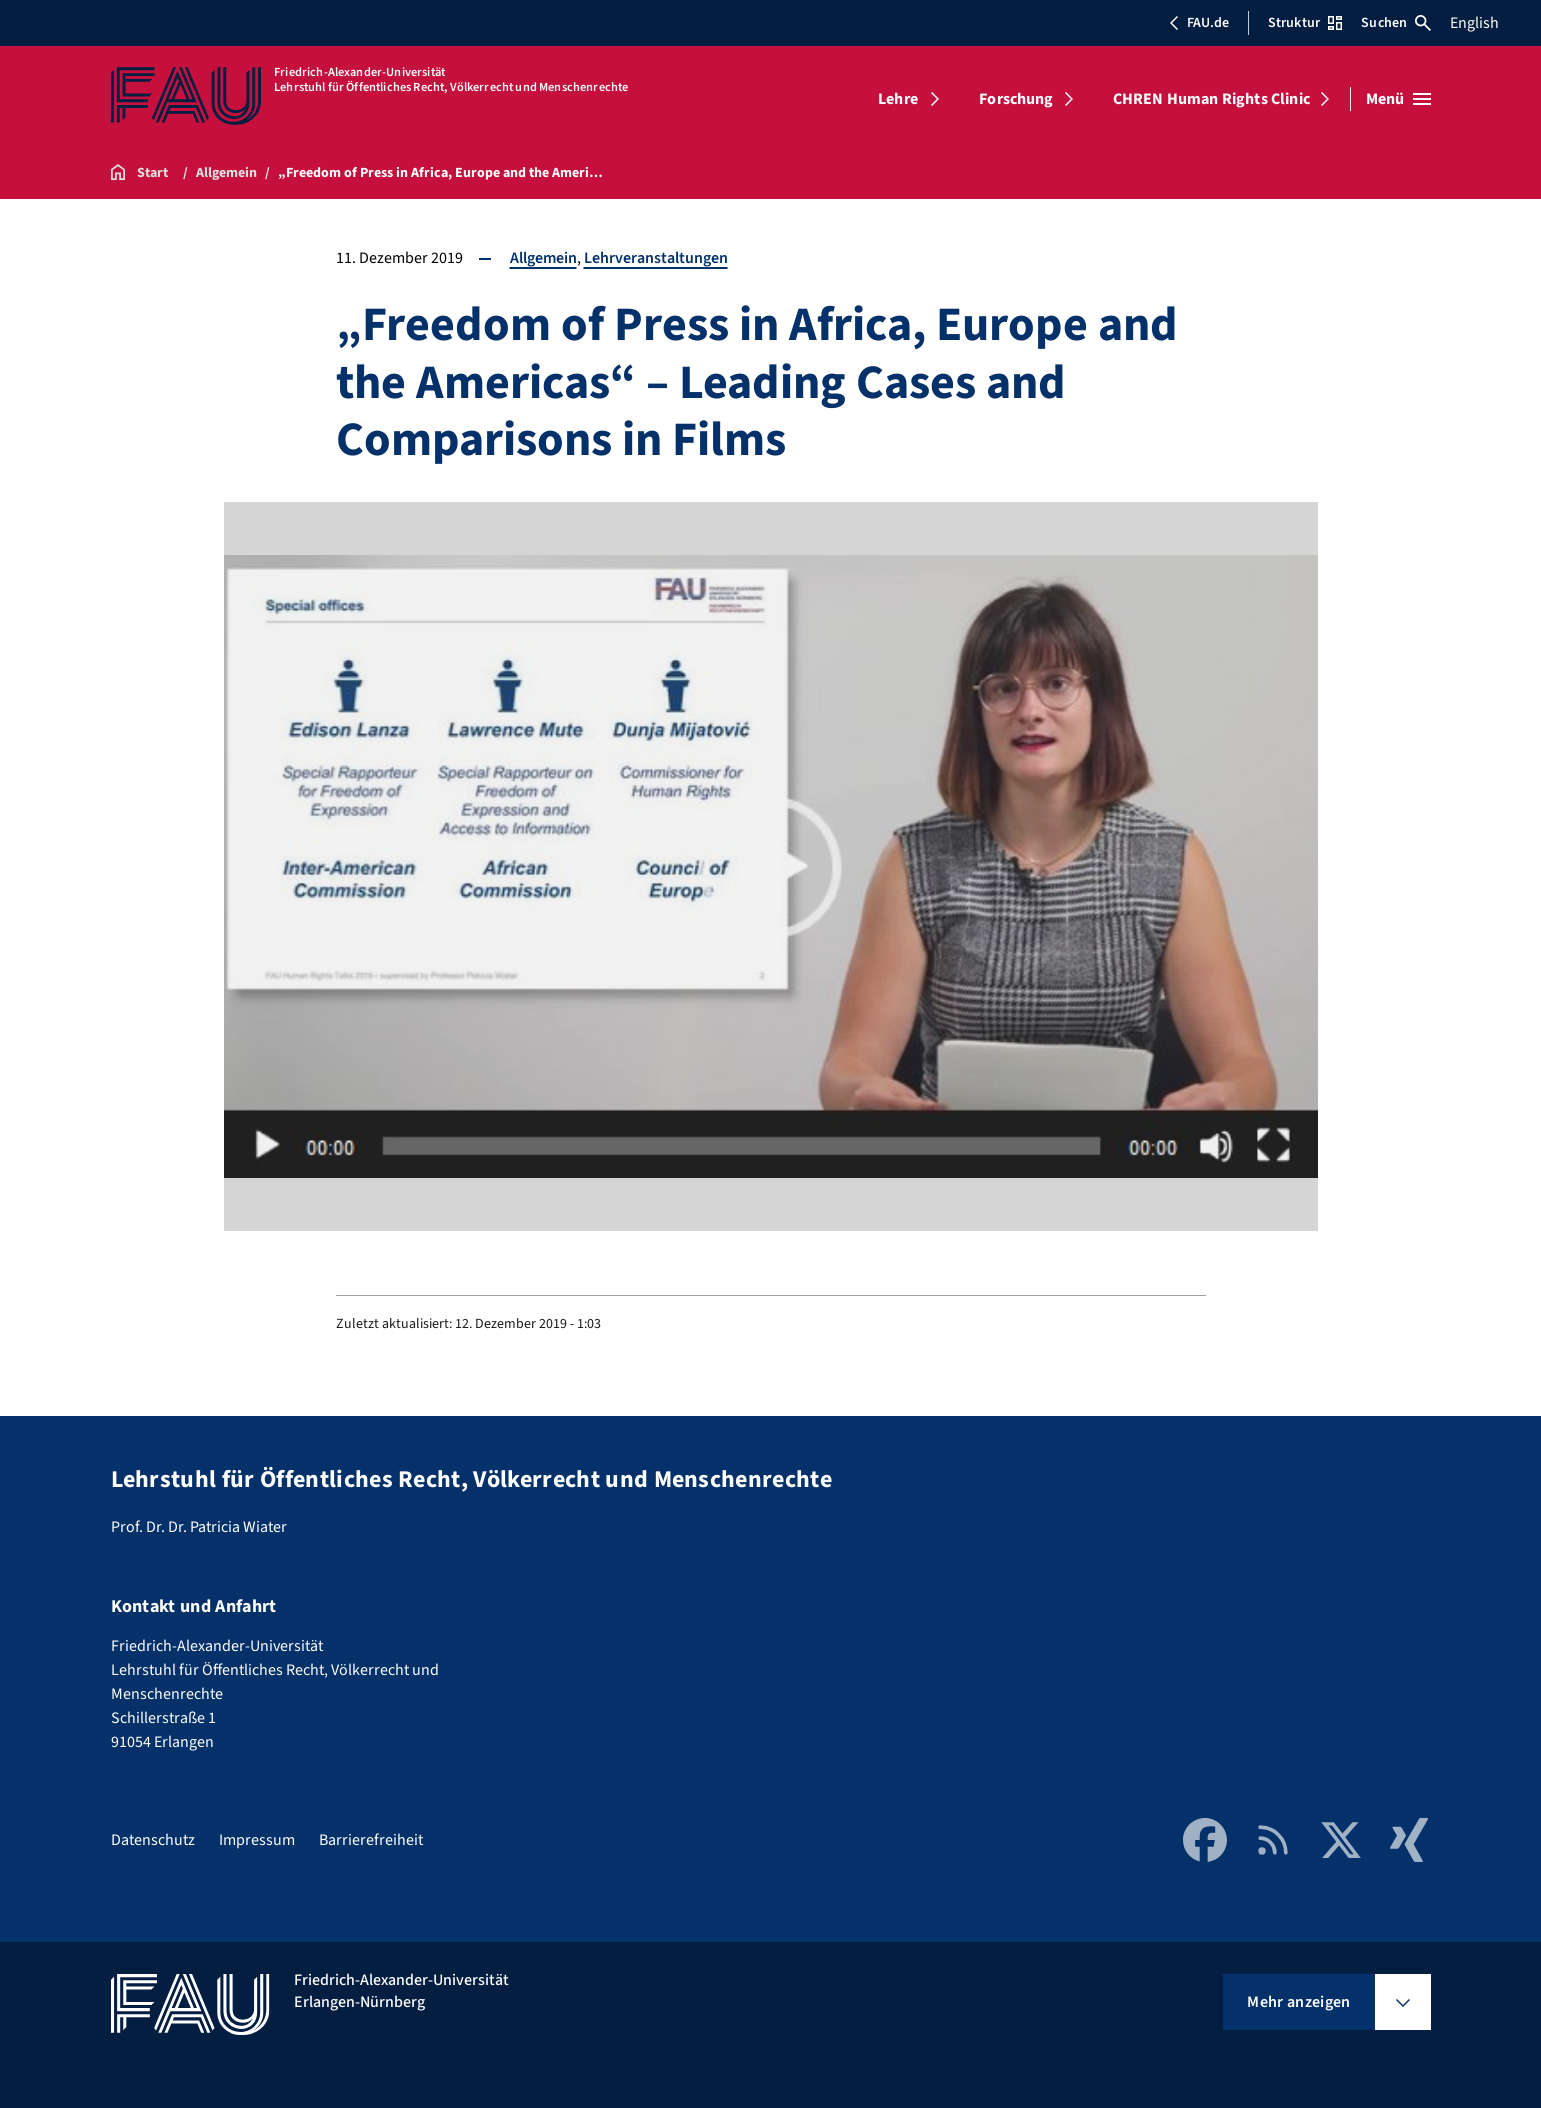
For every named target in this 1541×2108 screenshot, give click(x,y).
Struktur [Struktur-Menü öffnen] (1305, 23)
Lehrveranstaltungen (656, 258)
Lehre (898, 99)
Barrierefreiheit (371, 1840)
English (1474, 23)
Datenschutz (153, 1840)
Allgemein (543, 258)
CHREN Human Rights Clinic (1211, 99)
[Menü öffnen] (1398, 99)
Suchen (1396, 23)
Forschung (1016, 99)
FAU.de (1199, 23)
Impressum (257, 1840)
